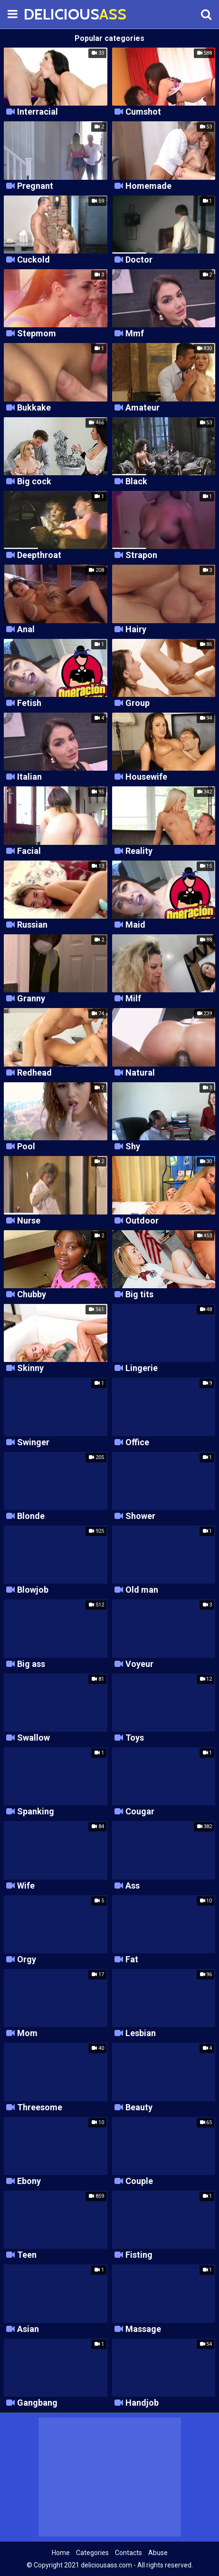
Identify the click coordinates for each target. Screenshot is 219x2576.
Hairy (135, 629)
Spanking (35, 1811)
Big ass (31, 1664)
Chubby (31, 1294)
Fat (131, 1959)
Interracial (37, 112)
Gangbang (37, 2403)
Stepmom (36, 333)
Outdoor (142, 1220)
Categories (92, 2552)
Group (137, 703)
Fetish (29, 703)
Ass (132, 1885)
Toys (134, 1738)
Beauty (138, 2107)
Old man (141, 1590)
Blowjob (32, 1590)
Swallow (33, 1738)
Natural (140, 1072)
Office (137, 1442)
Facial (29, 851)
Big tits (139, 1294)
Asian (28, 2329)
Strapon (141, 555)
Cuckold (33, 259)
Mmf (134, 333)
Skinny (30, 1368)
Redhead (34, 1072)
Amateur (142, 407)
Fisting (138, 2255)
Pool (26, 1146)
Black (136, 481)
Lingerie (141, 1368)
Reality (138, 851)
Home (61, 2552)
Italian (29, 777)
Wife (26, 1885)
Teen (27, 2255)
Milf (133, 998)
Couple (139, 2181)
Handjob (142, 2403)
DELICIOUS (47, 14)
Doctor (138, 259)
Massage (143, 2329)
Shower (140, 1516)
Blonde (31, 1516)
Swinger (33, 1442)
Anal (26, 629)
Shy (132, 1146)
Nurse (28, 1220)
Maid (135, 925)
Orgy (26, 1959)
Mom (27, 2033)
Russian (32, 925)
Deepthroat (39, 555)
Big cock (34, 481)
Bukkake (34, 407)
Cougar (139, 1811)
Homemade (148, 186)
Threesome (39, 2107)
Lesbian (140, 2033)
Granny (31, 998)
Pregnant (35, 186)
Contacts (128, 2552)
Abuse (158, 2552)
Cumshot (143, 112)
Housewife (146, 777)
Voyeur (139, 1664)
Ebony (29, 2181)
